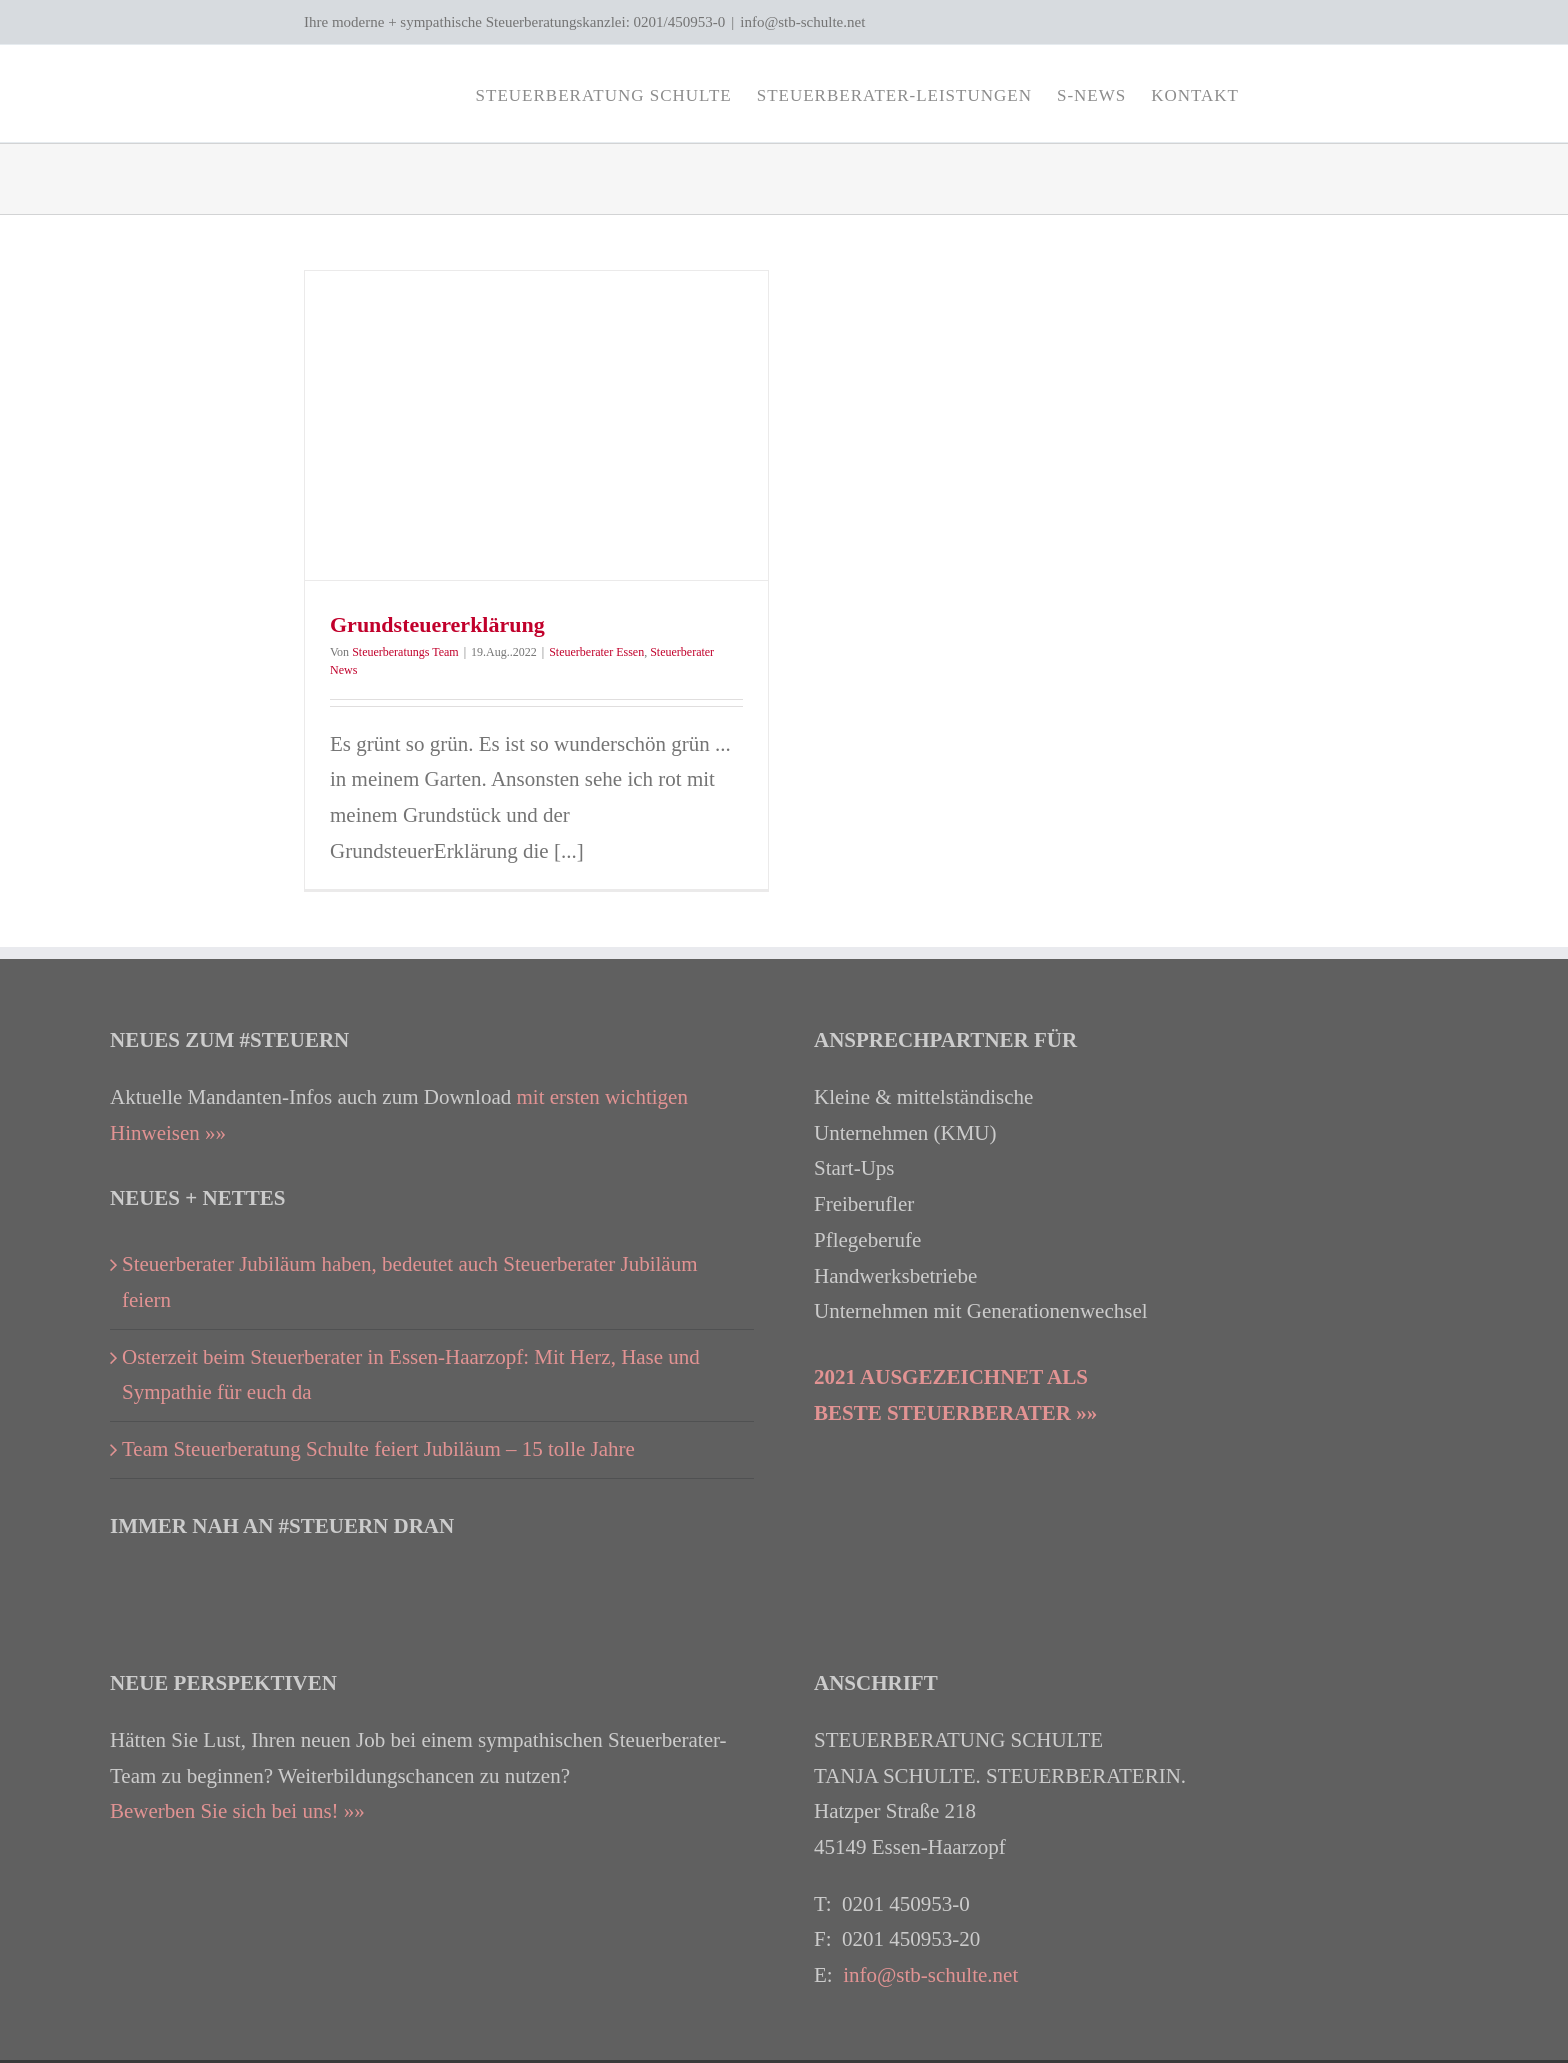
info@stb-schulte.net (802, 22)
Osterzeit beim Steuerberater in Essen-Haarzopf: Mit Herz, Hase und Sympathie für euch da (411, 1375)
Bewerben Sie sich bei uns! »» (237, 1811)
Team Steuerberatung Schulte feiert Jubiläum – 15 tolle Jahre (378, 1449)
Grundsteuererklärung (437, 624)
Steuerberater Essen (596, 652)
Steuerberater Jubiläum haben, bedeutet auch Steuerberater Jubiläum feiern (410, 1282)
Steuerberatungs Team (405, 652)
